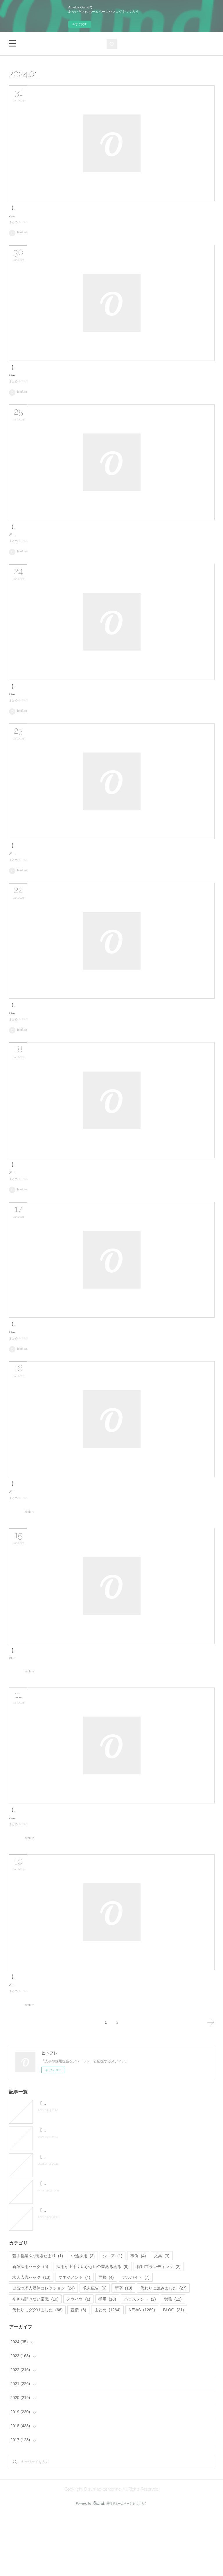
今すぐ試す (79, 24)
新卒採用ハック (30, 2329)
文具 (161, 2318)
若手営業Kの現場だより (37, 2318)
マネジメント (74, 2340)
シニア (112, 2318)
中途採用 (83, 2318)
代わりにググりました (37, 2372)
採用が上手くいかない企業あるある (92, 2329)
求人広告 (94, 2351)
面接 (106, 2340)
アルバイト (136, 2340)
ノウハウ (78, 2362)
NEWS (23, 227)
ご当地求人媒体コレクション (43, 2351)
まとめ (13, 227)
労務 (173, 2362)
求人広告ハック (31, 2340)
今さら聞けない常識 (35, 2362)
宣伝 (78, 2372)
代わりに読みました (163, 2351)
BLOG (173, 2372)
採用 (107, 2362)
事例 (138, 2318)
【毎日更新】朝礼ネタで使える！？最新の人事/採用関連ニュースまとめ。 (87, 208)
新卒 (123, 2351)
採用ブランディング (159, 2329)
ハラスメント (140, 2362)
